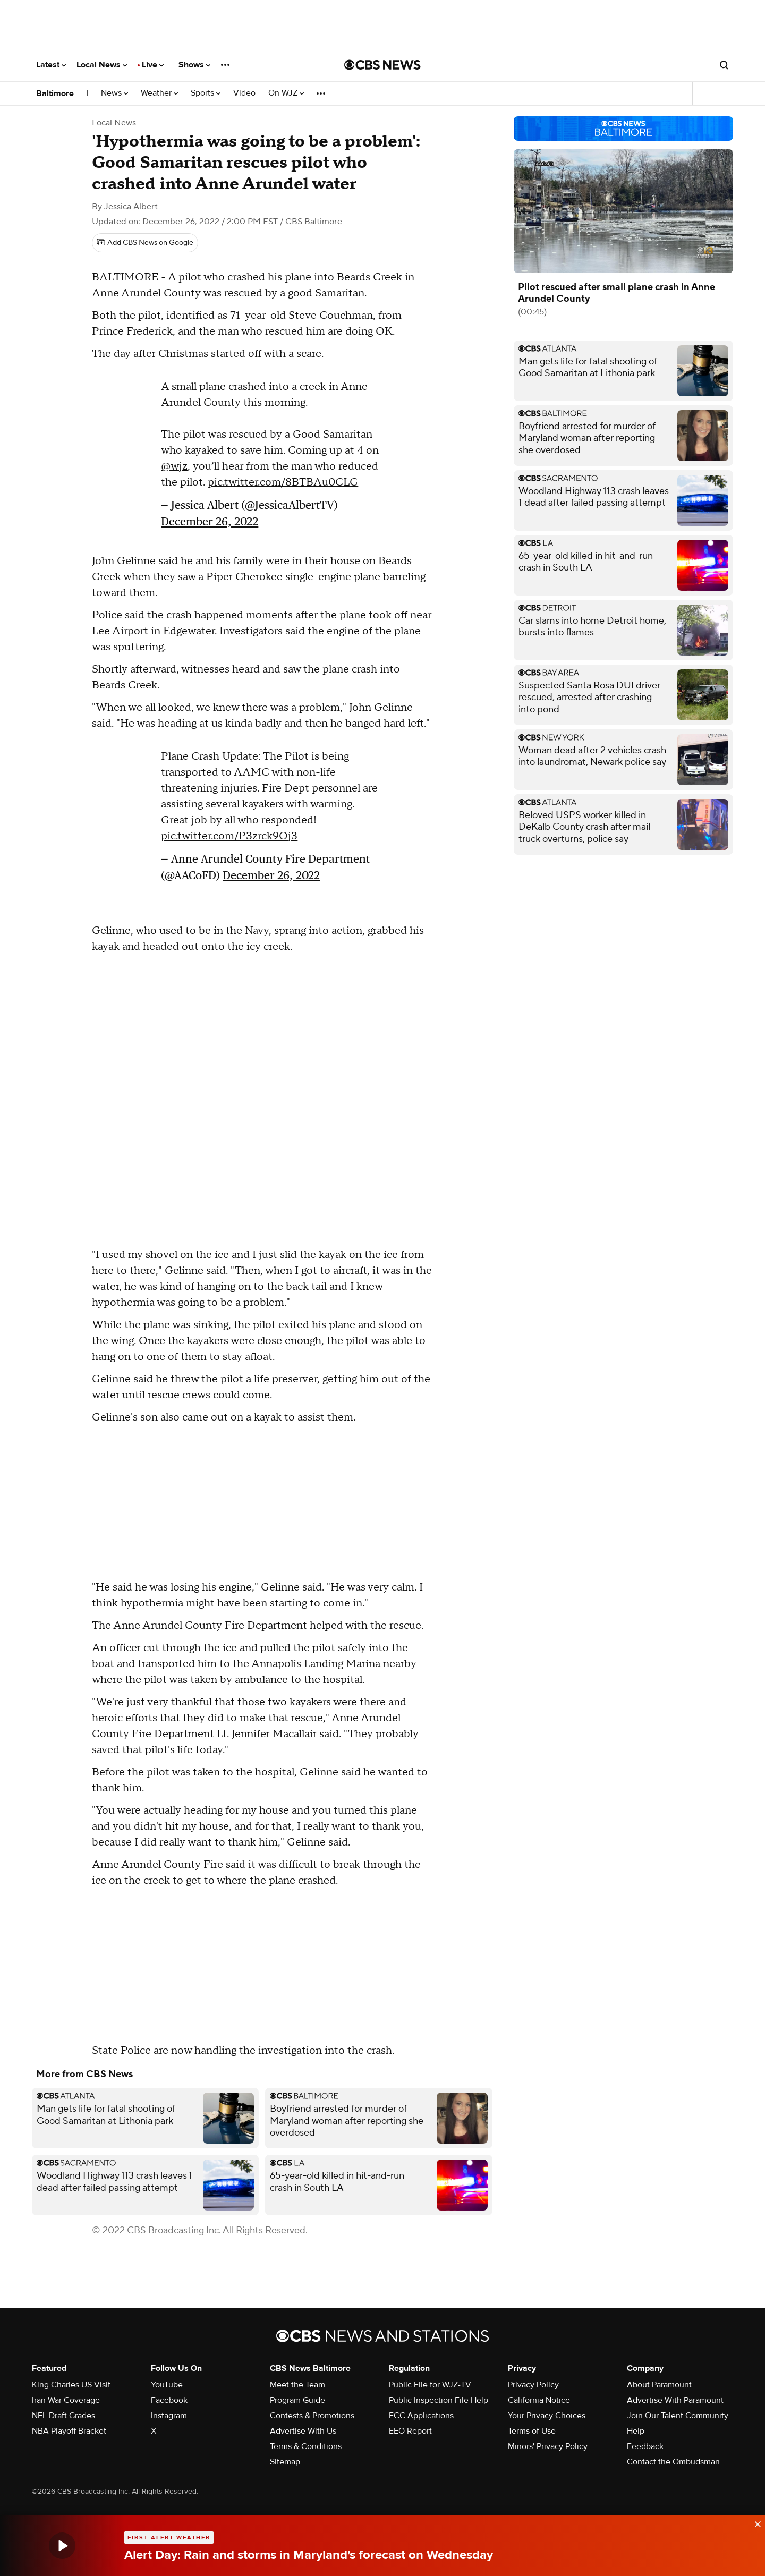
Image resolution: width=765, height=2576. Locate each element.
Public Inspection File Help (438, 2400)
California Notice (539, 2400)
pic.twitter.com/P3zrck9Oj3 (229, 836)
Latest (51, 65)
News (114, 93)
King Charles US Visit (71, 2385)
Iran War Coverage (66, 2400)
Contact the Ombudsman (673, 2462)
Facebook (169, 2400)
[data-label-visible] (754, 2522)
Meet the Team (297, 2385)
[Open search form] (724, 65)
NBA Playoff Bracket (69, 2431)
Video (244, 93)
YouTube (167, 2385)
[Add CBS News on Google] (145, 242)
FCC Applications (421, 2415)
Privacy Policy (533, 2385)
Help (635, 2431)
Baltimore (55, 93)
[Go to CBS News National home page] (382, 64)
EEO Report (410, 2431)
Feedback (645, 2446)
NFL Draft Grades (63, 2415)
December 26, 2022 (209, 521)
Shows (194, 65)
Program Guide (297, 2400)
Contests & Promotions (312, 2415)
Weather (159, 93)
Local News (101, 65)
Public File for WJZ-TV (430, 2385)
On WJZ (286, 93)
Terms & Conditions (306, 2446)
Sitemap (285, 2462)
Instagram (169, 2415)
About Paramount (659, 2385)
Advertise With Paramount (675, 2400)
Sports (205, 93)
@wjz (174, 466)
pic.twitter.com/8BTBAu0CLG (283, 482)
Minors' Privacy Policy (548, 2446)
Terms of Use (532, 2431)
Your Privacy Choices (546, 2415)
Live (153, 64)
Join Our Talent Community (677, 2415)
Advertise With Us (303, 2431)
